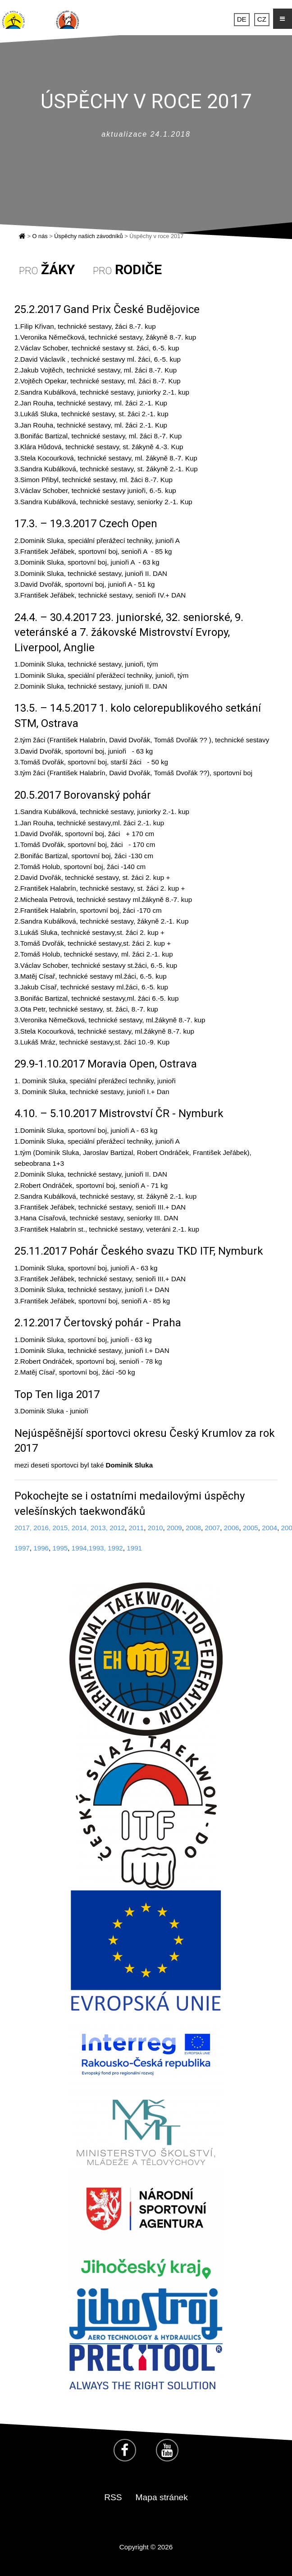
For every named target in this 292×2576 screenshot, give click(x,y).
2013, (99, 1528)
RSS (113, 2497)
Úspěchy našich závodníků (88, 236)
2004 (269, 1528)
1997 (22, 1548)
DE (241, 19)
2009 (174, 1528)
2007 (212, 1528)
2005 (250, 1528)
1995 (60, 1548)
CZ (261, 19)
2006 (231, 1528)
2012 (116, 1528)
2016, (41, 1528)
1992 (115, 1548)
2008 (193, 1528)
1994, (80, 1548)
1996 (41, 1548)
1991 (134, 1548)
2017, (23, 1528)
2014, (80, 1528)
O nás (40, 236)
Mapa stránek (162, 2497)
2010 (155, 1528)
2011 (136, 1528)
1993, (97, 1548)
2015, (61, 1528)
